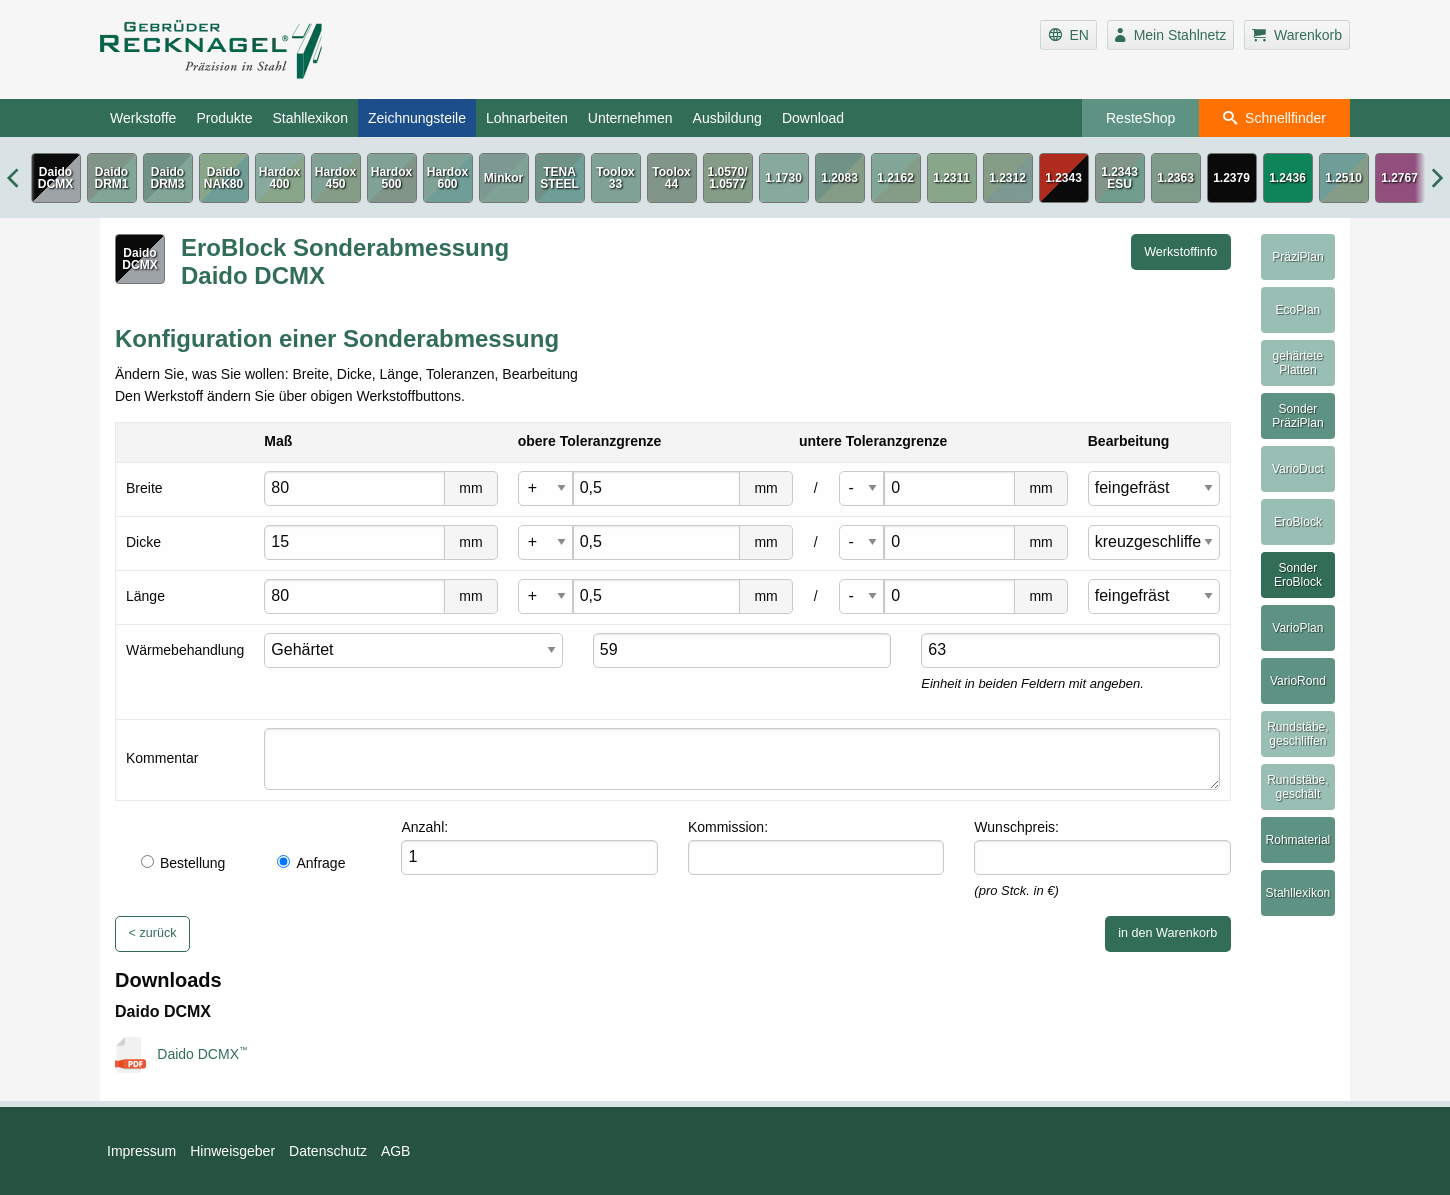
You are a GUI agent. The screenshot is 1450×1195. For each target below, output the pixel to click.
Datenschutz (328, 1151)
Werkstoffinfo (1180, 252)
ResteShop (1140, 118)
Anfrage (311, 863)
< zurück (153, 933)
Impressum (141, 1151)
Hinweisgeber (232, 1151)
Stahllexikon (310, 118)
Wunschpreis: (1016, 827)
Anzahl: (424, 827)
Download (813, 118)
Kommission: (728, 827)
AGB (396, 1151)
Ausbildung (727, 118)
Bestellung (183, 863)
